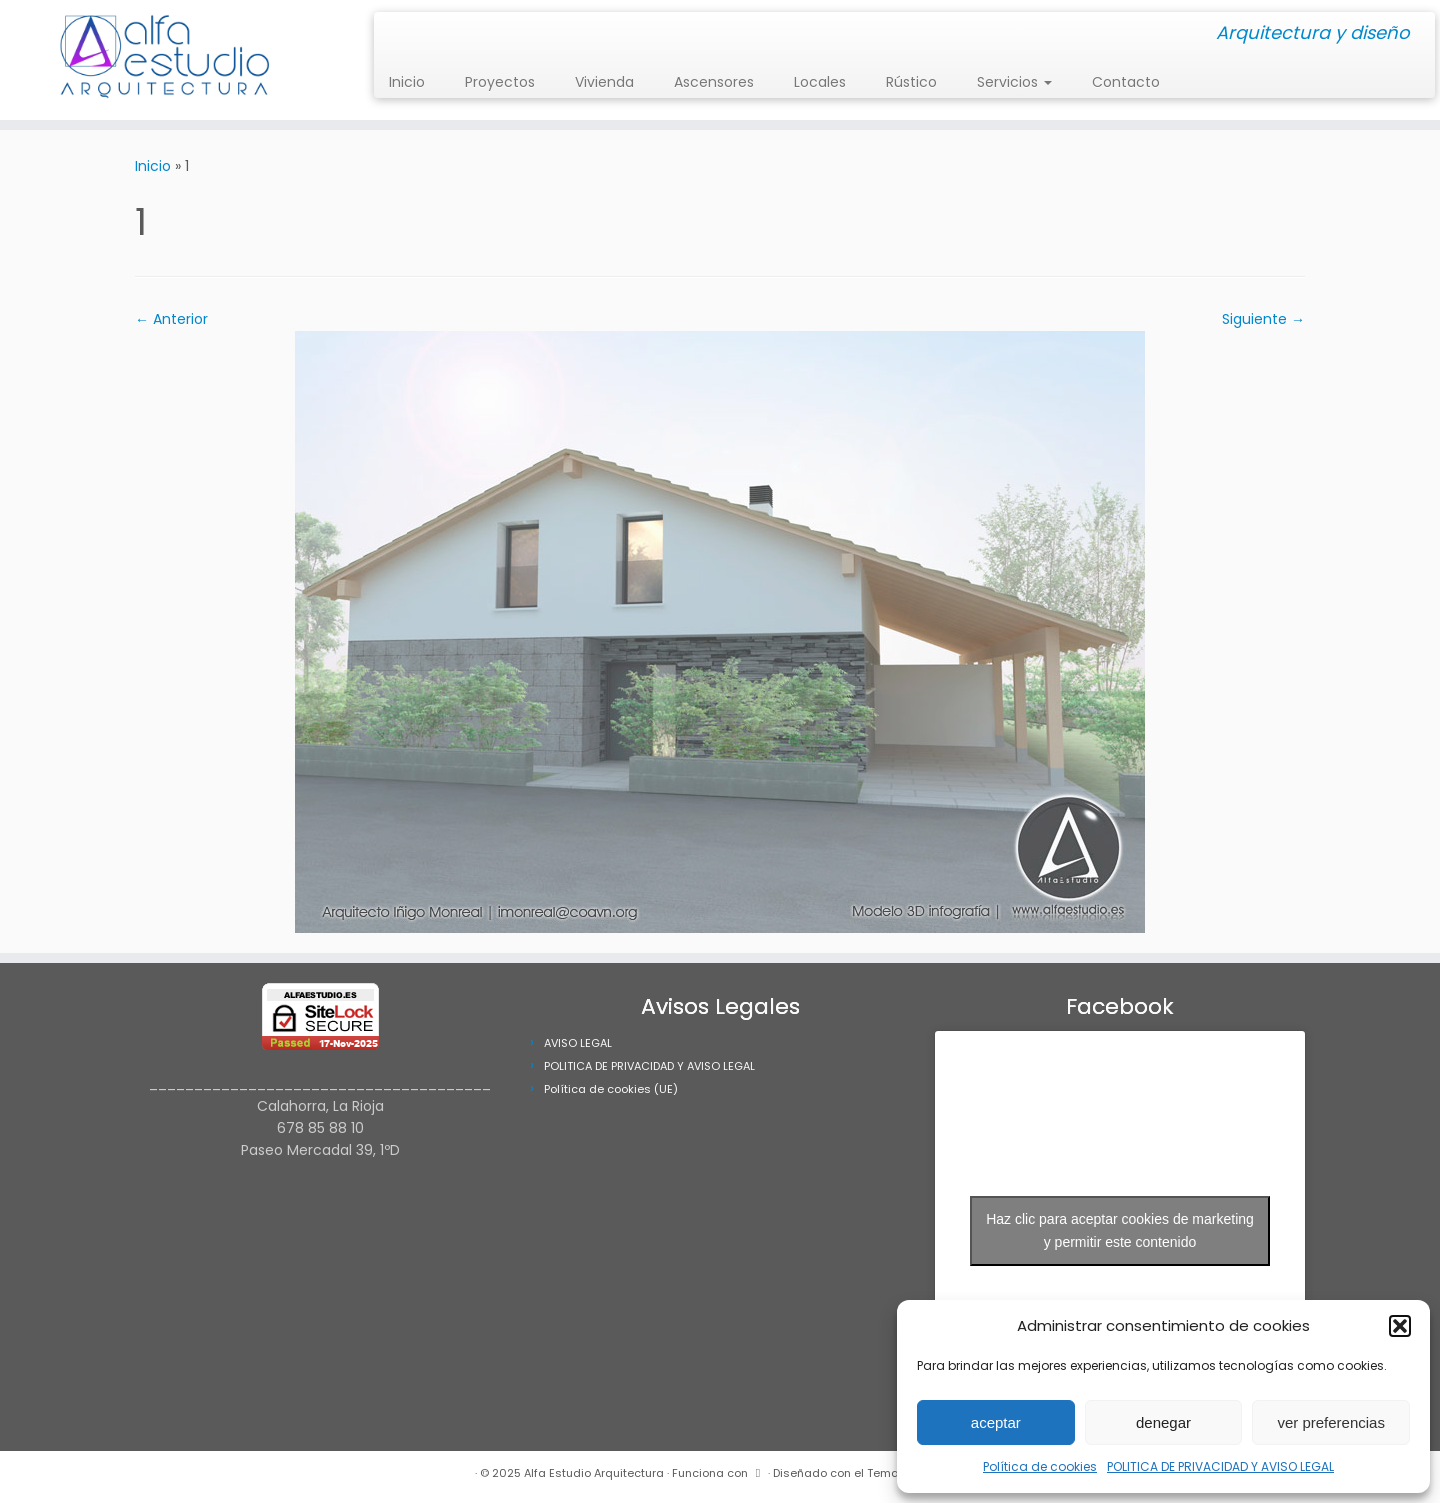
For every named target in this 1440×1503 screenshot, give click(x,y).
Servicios (1014, 82)
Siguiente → (1263, 319)
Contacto (1126, 82)
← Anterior (171, 319)
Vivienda (604, 82)
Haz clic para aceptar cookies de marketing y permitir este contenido (1120, 1230)
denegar (1163, 1422)
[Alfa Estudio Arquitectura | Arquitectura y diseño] (166, 60)
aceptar (996, 1422)
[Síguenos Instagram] (395, 34)
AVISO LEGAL (578, 1043)
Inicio (407, 82)
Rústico (911, 82)
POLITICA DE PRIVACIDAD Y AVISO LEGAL (1220, 1466)
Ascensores (714, 82)
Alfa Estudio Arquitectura (594, 1473)
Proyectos (500, 82)
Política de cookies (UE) (611, 1089)
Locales (820, 82)
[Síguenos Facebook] (408, 34)
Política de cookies (1040, 1466)
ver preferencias (1331, 1422)
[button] (1400, 1326)
